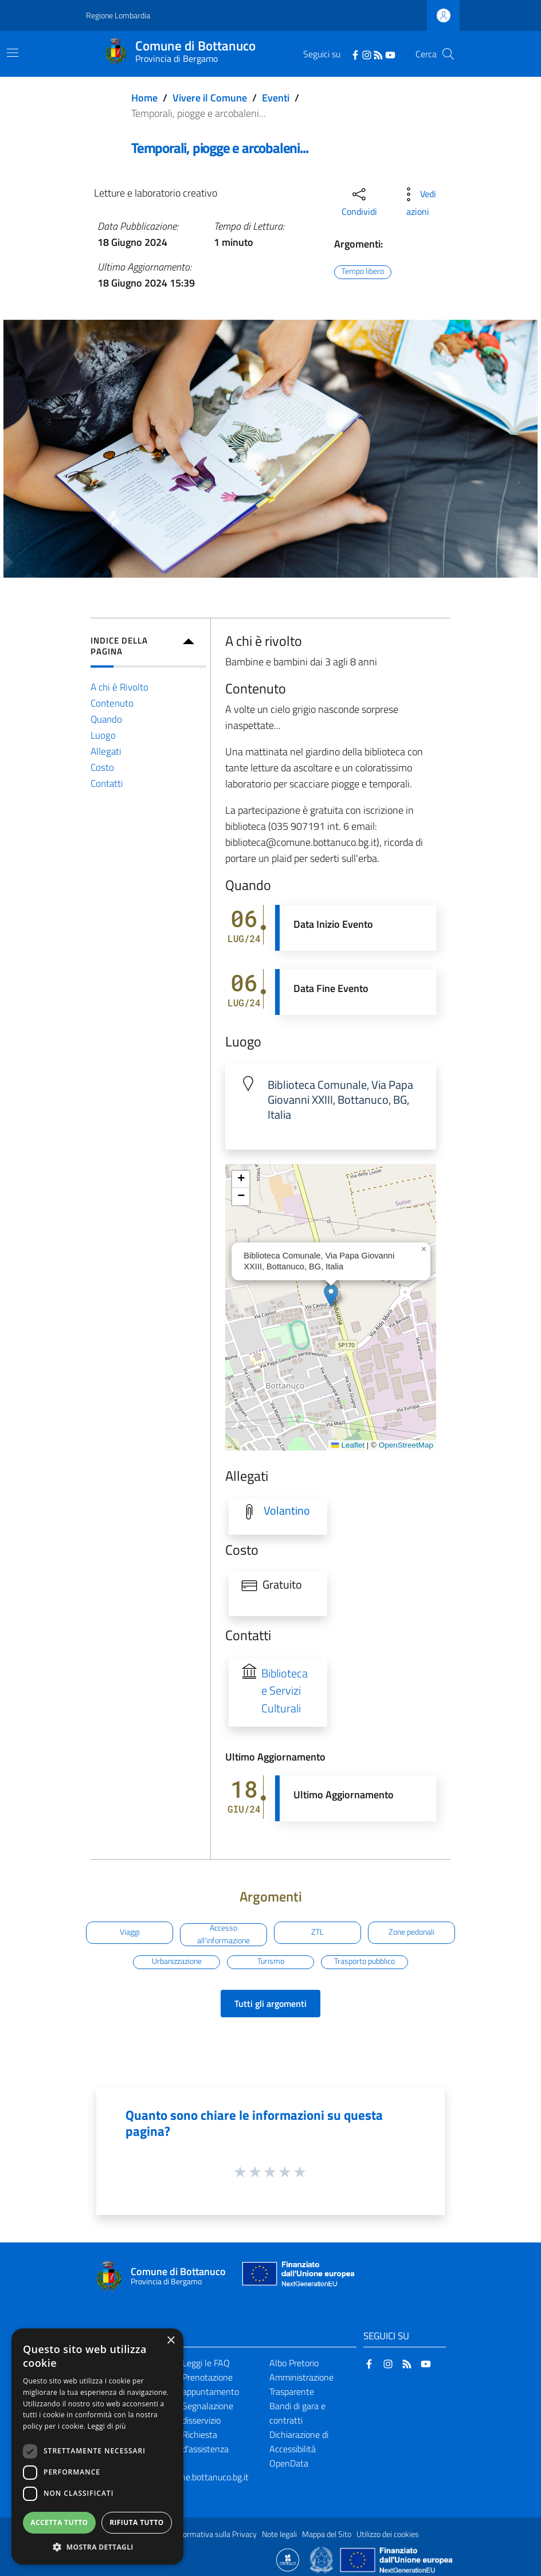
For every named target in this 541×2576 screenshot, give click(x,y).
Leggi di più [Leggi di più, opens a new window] (107, 2426)
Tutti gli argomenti (270, 2003)
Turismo (270, 1961)
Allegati (106, 751)
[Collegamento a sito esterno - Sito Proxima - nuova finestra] (287, 2559)
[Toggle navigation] (12, 53)
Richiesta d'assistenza (205, 2442)
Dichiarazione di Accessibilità (298, 2442)
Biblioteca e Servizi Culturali (284, 1691)
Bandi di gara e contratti (297, 2413)
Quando (106, 719)
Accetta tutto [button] (59, 2522)
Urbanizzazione (177, 1961)
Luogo (103, 735)
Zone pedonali (411, 1932)
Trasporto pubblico (364, 1961)
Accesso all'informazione (223, 1934)
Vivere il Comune (210, 97)
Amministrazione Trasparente (301, 2384)
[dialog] (97, 2446)
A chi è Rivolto (119, 687)
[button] (331, 1295)
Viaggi (130, 1932)
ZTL (317, 1932)
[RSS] (378, 54)
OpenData (288, 2463)
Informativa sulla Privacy (215, 2534)
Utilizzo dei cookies (387, 2534)
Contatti (107, 783)
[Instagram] (367, 54)
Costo (102, 767)
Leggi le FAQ (206, 2363)
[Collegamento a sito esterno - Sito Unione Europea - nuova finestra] (297, 2276)
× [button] (170, 2340)
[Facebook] (355, 54)
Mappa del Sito (326, 2534)
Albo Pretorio (294, 2363)
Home (144, 97)
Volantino (287, 1510)
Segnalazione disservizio (207, 2413)
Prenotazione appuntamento (210, 2384)
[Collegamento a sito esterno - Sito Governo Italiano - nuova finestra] (322, 2559)
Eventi (275, 97)
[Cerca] (448, 54)
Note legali (279, 2534)
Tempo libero (363, 271)
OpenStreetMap (406, 1445)
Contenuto (112, 703)
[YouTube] (390, 54)
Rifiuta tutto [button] (136, 2522)
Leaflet (347, 1445)
